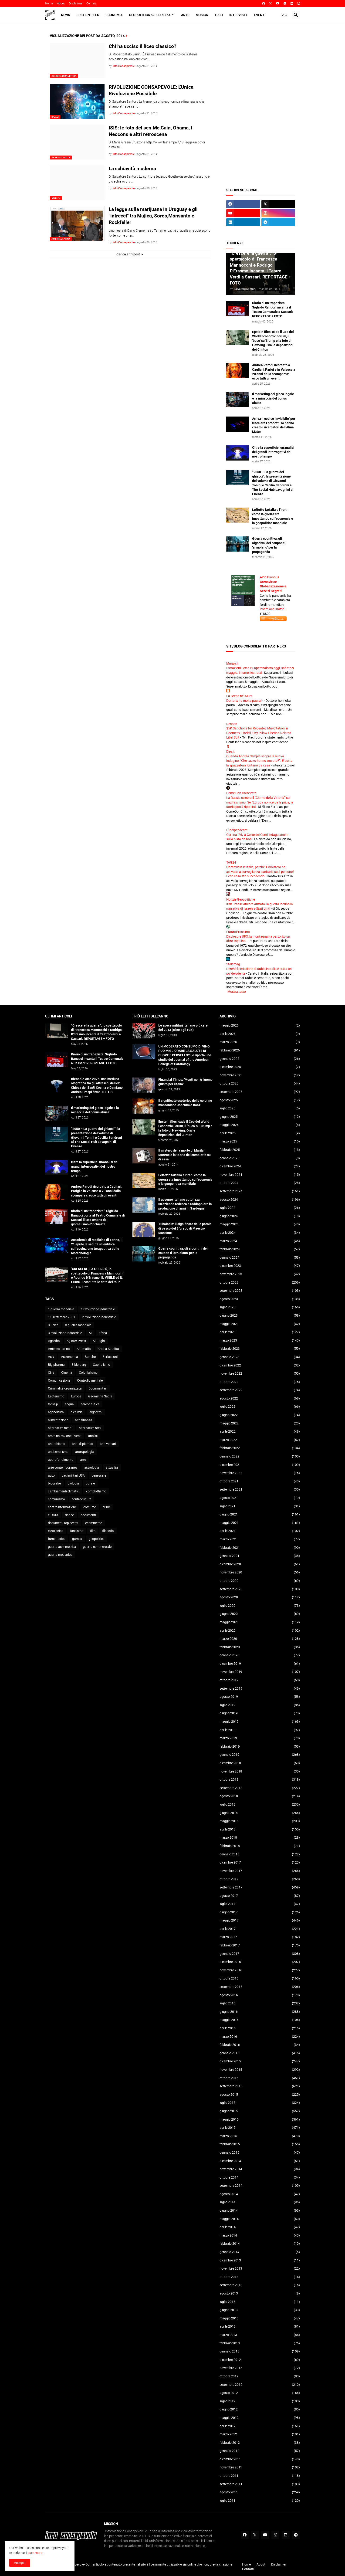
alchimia (77, 1412)
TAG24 (231, 862)
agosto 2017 (260, 1896)
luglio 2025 (260, 1108)
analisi (93, 1436)
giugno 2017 (260, 1912)
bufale (90, 1483)
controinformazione (62, 1507)
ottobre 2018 (260, 1779)
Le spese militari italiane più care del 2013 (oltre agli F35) (183, 1028)
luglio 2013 (260, 2302)
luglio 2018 (260, 1804)
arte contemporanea (63, 1467)
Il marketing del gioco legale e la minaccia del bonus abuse (273, 398)
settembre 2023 (260, 1290)
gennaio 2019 (260, 1754)
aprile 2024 (260, 1232)
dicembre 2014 (260, 2161)
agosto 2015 (260, 2094)
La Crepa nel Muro (239, 696)
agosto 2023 (260, 1299)
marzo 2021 (260, 1539)
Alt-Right (99, 1341)
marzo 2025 (260, 1141)
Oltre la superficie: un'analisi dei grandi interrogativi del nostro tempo (273, 452)
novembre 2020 (260, 1572)
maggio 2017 (260, 1920)
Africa (102, 1333)
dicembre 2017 (260, 1862)
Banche (90, 1357)
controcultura (81, 1499)
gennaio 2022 (260, 1456)
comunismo (56, 1499)
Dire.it (230, 751)
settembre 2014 (260, 2185)
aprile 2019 (260, 1730)
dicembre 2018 (260, 1763)
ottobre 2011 (260, 2476)
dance (69, 1515)
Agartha (54, 1341)
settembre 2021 (260, 1489)
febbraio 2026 (260, 1050)
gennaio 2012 (260, 2451)
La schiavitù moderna (132, 168)
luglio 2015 (260, 2103)
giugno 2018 (260, 1813)
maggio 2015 (260, 2119)
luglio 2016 (260, 2003)
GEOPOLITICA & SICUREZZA (149, 15)
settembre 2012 (260, 2385)
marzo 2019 (260, 1738)
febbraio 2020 (260, 1647)
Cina (51, 1372)
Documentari (97, 1388)
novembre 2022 (260, 1373)
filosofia (108, 1531)
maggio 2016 (260, 2020)
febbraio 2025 (260, 1150)
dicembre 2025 (260, 1067)
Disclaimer (75, 3)
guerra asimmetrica (62, 1547)
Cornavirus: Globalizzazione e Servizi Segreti (273, 586)
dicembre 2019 (260, 1663)
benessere (98, 1475)
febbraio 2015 (260, 2144)
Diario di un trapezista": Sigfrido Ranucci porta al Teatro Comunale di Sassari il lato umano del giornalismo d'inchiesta (98, 1217)
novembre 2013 (260, 2268)
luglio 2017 (260, 1904)
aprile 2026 (260, 1034)
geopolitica (97, 1539)
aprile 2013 (260, 2326)
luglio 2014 (260, 2202)
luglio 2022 (260, 1406)
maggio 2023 (260, 1324)
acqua (69, 1404)
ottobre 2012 (260, 2376)
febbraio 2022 (260, 1448)
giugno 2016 (260, 2012)
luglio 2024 (260, 1208)
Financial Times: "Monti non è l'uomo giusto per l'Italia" (185, 1082)
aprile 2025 (260, 1133)
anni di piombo (82, 1444)
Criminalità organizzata (65, 1388)
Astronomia (69, 1357)
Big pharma (56, 1364)
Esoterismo (56, 1396)
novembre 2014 (260, 2169)
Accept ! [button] (20, 2563)
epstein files (88, 15)
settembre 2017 (260, 1887)
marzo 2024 (260, 1241)
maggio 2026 (260, 1025)
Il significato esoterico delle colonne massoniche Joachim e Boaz (185, 1103)
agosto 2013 (260, 2293)
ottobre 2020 (260, 1581)
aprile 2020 (260, 1630)
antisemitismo (58, 1452)
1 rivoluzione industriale (98, 1309)
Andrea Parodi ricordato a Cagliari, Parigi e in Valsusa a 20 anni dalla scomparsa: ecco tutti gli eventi (273, 371)
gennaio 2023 (260, 1357)
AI (90, 1333)
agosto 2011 (260, 2492)
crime (107, 1507)
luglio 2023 (260, 1307)
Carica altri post (128, 254)
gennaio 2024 (260, 1257)
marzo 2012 (260, 2434)
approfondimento (60, 1459)
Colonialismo (88, 1372)
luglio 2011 (260, 2500)
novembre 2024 (260, 1175)
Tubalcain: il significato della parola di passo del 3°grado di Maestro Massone (185, 1228)
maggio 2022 (260, 1423)
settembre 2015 (260, 2086)
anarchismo (56, 1444)
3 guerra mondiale (78, 1325)
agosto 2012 (260, 2393)
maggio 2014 (260, 2219)
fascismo (76, 1531)
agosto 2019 (260, 1697)
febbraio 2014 (260, 2243)
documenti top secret (63, 1523)
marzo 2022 (260, 1440)
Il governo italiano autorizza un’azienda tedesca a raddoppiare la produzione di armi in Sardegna (185, 1204)
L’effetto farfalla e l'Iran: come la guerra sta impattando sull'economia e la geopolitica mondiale (272, 516)
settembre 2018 (260, 1788)
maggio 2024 (260, 1224)
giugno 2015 (260, 2111)
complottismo (96, 1491)
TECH (218, 15)
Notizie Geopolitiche (240, 899)
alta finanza (83, 1420)
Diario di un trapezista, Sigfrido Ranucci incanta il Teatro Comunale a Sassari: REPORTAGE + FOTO (272, 309)
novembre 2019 (260, 1672)
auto (51, 1475)
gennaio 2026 (260, 1059)
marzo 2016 (260, 2036)
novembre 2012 (260, 2368)
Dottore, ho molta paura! (244, 700)
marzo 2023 (260, 1340)
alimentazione (58, 1420)
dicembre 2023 (260, 1266)
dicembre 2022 (260, 1365)
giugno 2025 (260, 1117)
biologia (73, 1483)
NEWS (65, 15)
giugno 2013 (260, 2310)
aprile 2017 (260, 1929)
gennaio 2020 (260, 1655)
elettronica (55, 1531)
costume (89, 1507)
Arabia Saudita (108, 1349)
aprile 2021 (260, 1531)
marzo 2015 (260, 2136)
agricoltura (56, 1412)
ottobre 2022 (260, 1382)
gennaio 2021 (260, 1556)
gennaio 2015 (260, 2152)
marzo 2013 (260, 2335)
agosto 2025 (260, 1100)
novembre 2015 (260, 2070)
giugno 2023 (260, 1315)
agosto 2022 (260, 1398)
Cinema (66, 1372)
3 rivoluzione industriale (65, 1333)
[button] (284, 15)
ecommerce (93, 1523)
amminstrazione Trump (64, 1436)
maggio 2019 (260, 1721)
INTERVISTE (238, 15)
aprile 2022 (260, 1431)
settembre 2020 (260, 1589)
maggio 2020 (260, 1622)
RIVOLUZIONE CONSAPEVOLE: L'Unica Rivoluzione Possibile (151, 90)
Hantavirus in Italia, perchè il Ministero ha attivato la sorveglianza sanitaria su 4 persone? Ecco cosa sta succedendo (260, 871)
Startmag (233, 964)
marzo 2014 (260, 2235)
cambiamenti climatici (63, 1491)
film (92, 1531)
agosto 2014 (260, 2194)
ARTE (185, 15)
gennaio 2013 (260, 2351)
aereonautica (90, 1404)
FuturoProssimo (238, 932)
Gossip (53, 1404)
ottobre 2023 (260, 1282)
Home (49, 3)
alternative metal (60, 1428)
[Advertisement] (260, 103)
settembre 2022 (260, 1390)
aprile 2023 (260, 1332)
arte (83, 1459)
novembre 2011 (260, 2467)
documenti (88, 1515)
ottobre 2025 (260, 1083)
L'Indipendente (236, 830)
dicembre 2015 (260, 2061)
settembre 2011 (260, 2484)
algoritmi (95, 1412)
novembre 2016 (260, 1970)
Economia (114, 15)
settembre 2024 (260, 1191)
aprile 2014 (260, 2227)
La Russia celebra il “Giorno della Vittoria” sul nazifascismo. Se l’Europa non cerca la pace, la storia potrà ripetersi (259, 802)
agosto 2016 (260, 1995)
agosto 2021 (260, 1498)
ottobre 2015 (260, 2078)
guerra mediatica (60, 1554)
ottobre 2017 (260, 1879)
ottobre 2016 (260, 1978)
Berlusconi (110, 1357)
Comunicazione (59, 1380)
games (77, 1539)
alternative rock (90, 1428)
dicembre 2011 (260, 2459)
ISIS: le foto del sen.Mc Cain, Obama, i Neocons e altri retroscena (150, 131)
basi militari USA (73, 1475)
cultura (53, 1515)
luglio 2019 (260, 1705)
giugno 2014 (260, 2210)
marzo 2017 (260, 1937)
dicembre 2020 (260, 1564)
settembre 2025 (260, 1092)
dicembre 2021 (260, 1465)
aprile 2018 (260, 1829)
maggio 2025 (260, 1125)
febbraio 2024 (260, 1249)
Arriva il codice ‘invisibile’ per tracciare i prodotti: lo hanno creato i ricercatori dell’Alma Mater (273, 425)
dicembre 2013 (260, 2260)
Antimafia (84, 1349)
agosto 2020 (260, 1597)
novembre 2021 (260, 1473)
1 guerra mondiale (61, 1309)
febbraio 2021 (260, 1548)
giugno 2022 (260, 1415)
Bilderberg (78, 1364)
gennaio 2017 (260, 1954)
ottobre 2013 (260, 2277)
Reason (231, 724)
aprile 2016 (260, 2028)
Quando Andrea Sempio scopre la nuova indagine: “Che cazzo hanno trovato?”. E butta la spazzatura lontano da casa (259, 760)
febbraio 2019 (260, 1746)
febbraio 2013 (260, 2343)
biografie (54, 1483)
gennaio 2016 (260, 2053)
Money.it (232, 663)
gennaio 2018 (260, 1854)
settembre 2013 (260, 2285)
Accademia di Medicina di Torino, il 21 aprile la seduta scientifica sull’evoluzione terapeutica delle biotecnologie (96, 1246)
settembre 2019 (260, 1688)
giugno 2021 (260, 1514)
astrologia (91, 1467)
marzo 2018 (260, 1837)
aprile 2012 (260, 2426)
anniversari (108, 1444)
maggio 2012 (260, 2418)
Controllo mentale (90, 1380)
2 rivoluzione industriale (99, 1317)
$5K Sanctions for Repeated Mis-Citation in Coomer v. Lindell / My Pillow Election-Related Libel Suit (258, 732)
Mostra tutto (236, 991)
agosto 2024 (260, 1199)
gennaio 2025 (260, 1158)
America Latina (59, 1349)
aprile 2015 (260, 2127)
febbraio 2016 (260, 2045)
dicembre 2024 (260, 1166)
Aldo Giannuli (269, 577)
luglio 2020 (260, 1605)
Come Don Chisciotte (241, 793)
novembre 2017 (260, 1871)
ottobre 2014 (260, 2177)
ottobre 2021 (260, 1481)
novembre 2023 (260, 1274)
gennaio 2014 (260, 2252)
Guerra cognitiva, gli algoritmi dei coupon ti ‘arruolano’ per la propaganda (268, 545)
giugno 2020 (260, 1614)
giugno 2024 (260, 1216)
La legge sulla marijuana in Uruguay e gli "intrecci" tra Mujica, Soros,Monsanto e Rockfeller (153, 216)
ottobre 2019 (260, 1680)
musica (202, 15)
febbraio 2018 (260, 1846)
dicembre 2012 (260, 2360)
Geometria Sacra (100, 1396)
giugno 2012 (260, 2409)
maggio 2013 (260, 2318)
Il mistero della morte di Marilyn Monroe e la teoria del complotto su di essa (184, 1155)
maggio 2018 (260, 1821)
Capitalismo (101, 1364)
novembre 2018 (260, 1771)
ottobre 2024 (260, 1183)
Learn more (34, 2553)
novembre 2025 (260, 1075)
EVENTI (259, 15)
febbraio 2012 (260, 2442)
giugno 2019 (260, 1713)
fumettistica (56, 1539)
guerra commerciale (97, 1547)
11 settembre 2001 (61, 1317)
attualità (112, 1467)
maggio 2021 (260, 1523)
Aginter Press (76, 1341)
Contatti (91, 3)
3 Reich (53, 1325)
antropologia (84, 1452)
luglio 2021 (260, 1506)
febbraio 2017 (260, 1945)
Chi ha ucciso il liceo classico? (142, 46)
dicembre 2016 (260, 1962)
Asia (51, 1357)
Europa (76, 1396)
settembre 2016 (260, 1987)
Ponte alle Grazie (272, 609)
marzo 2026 (260, 1042)
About (61, 3)
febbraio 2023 (260, 1348)
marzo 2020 (260, 1639)
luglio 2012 (260, 2401)
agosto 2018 (260, 1796)
